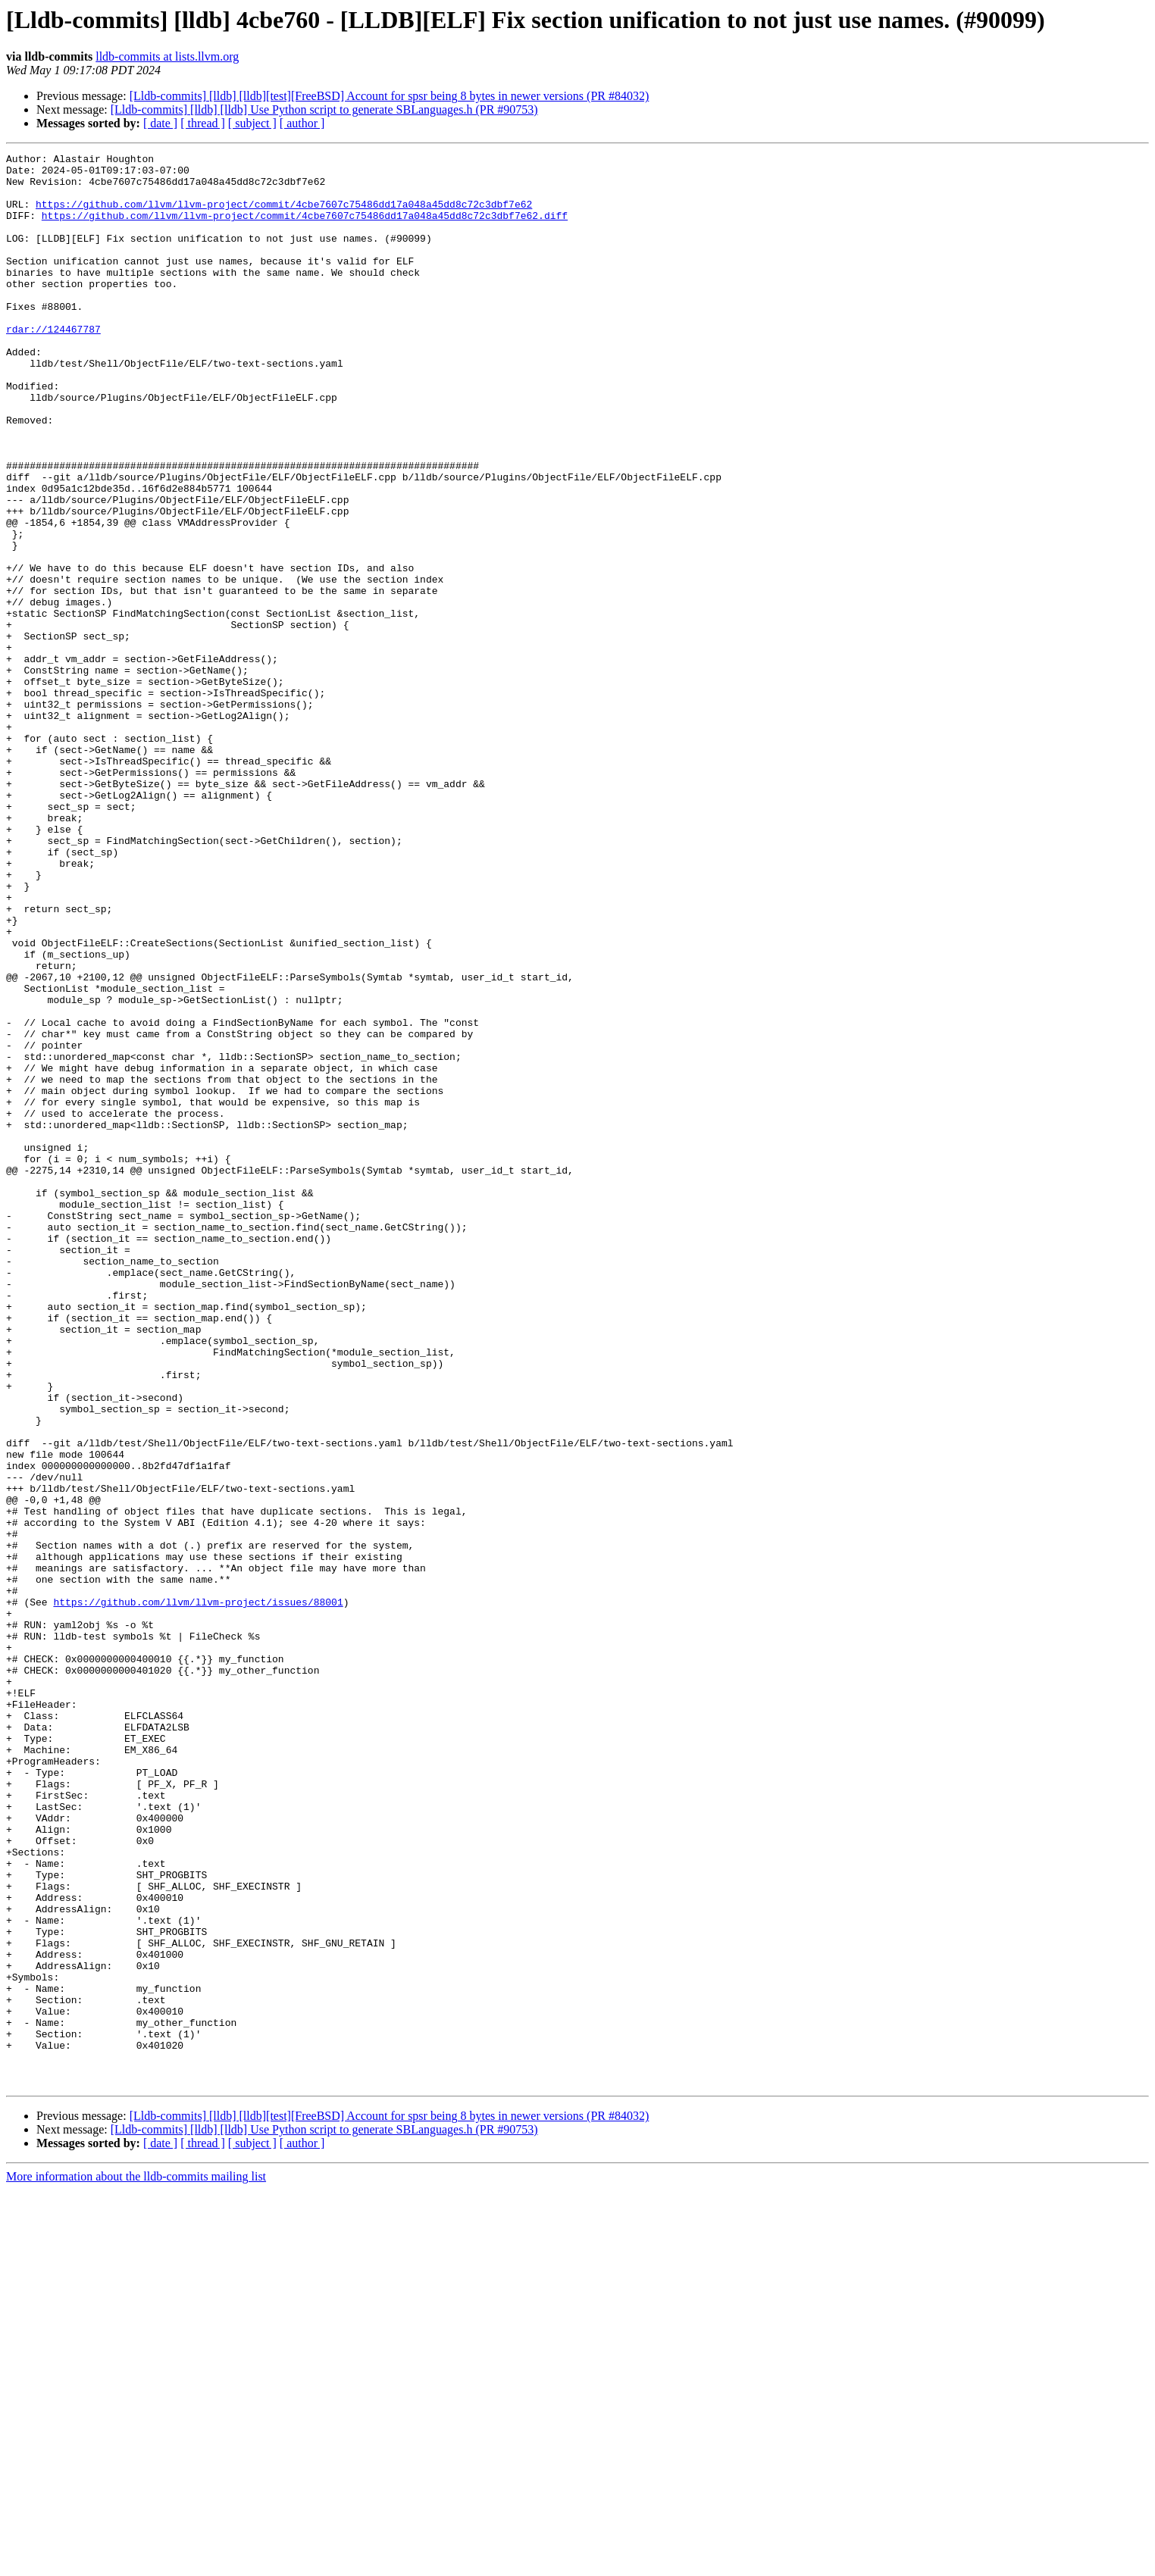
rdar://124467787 (53, 365)
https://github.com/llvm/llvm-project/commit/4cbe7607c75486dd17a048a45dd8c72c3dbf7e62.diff (305, 229)
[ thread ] (202, 123)
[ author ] (302, 123)
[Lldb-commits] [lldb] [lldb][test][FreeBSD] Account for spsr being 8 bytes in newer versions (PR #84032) (389, 95)
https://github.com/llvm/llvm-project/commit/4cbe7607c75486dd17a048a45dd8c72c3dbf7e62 (284, 215)
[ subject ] (252, 123)
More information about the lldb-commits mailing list (136, 2562)
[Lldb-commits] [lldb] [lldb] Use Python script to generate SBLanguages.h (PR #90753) (324, 109)
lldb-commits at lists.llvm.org (167, 56)
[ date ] (160, 123)
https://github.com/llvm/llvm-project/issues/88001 (198, 1892)
